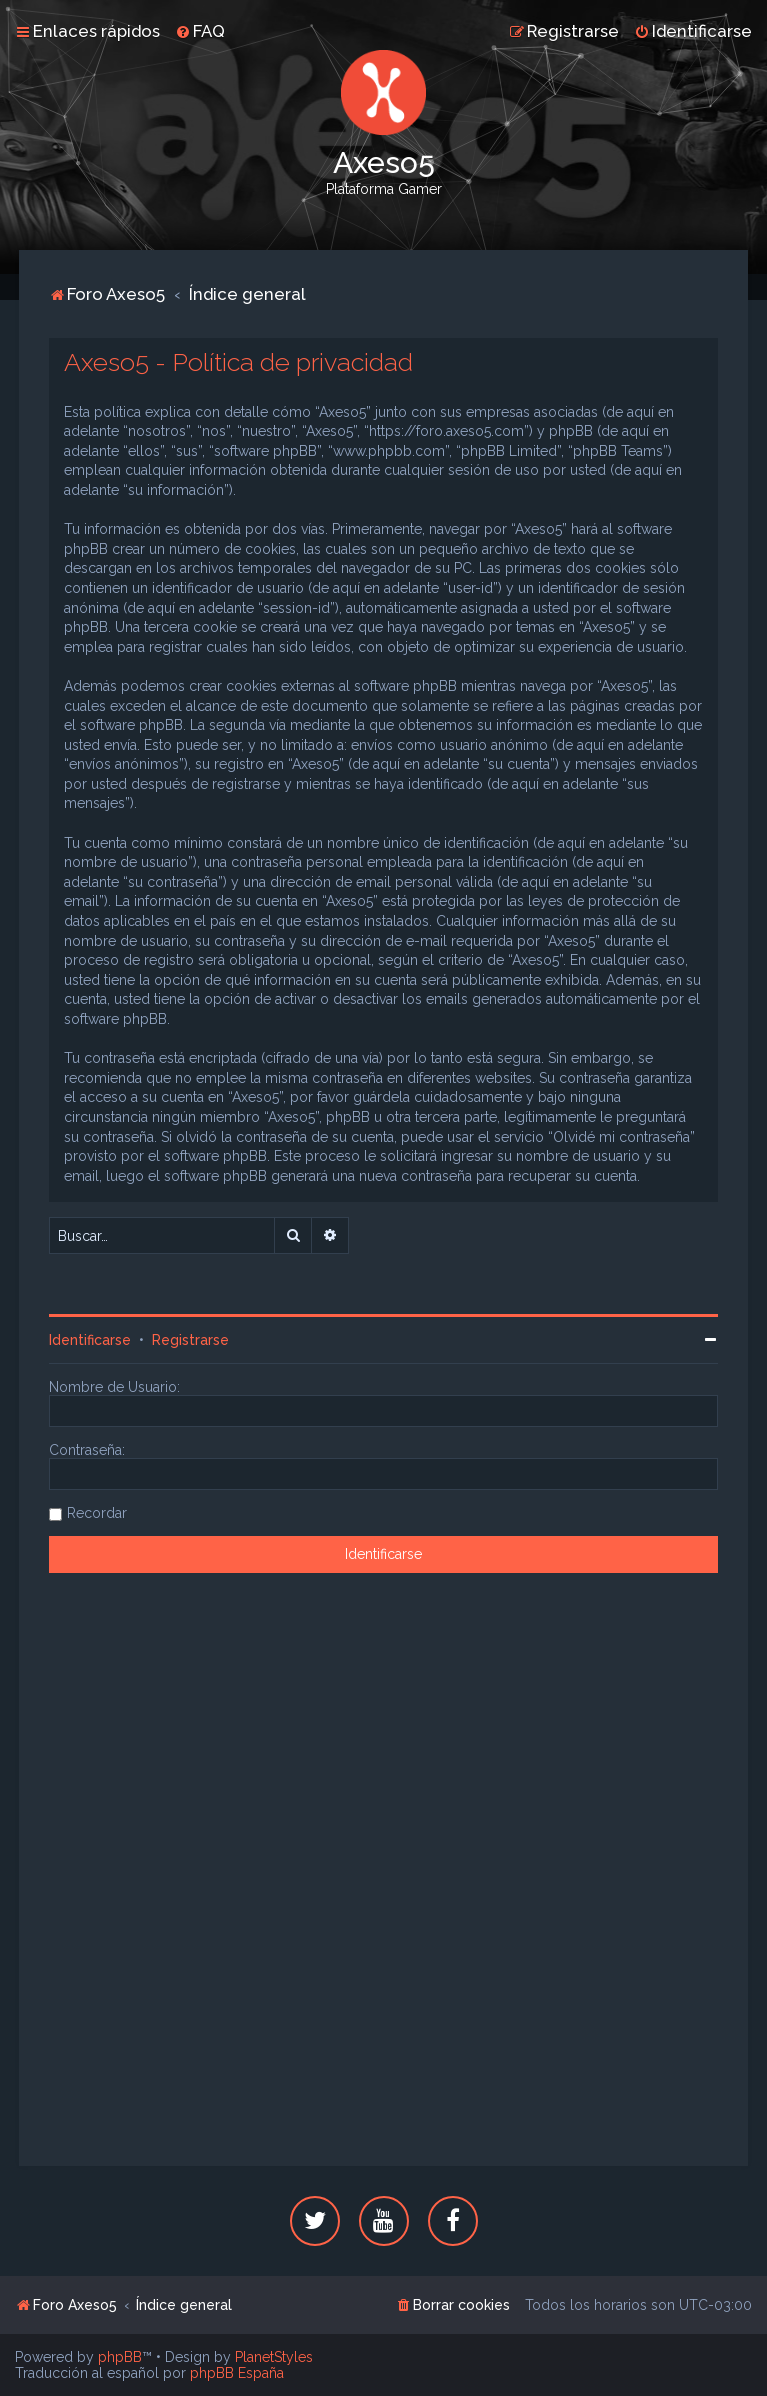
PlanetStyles (274, 2357)
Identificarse (90, 1340)
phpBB (120, 2357)
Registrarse (190, 1340)
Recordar (97, 1513)
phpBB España (237, 2373)
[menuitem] (200, 31)
